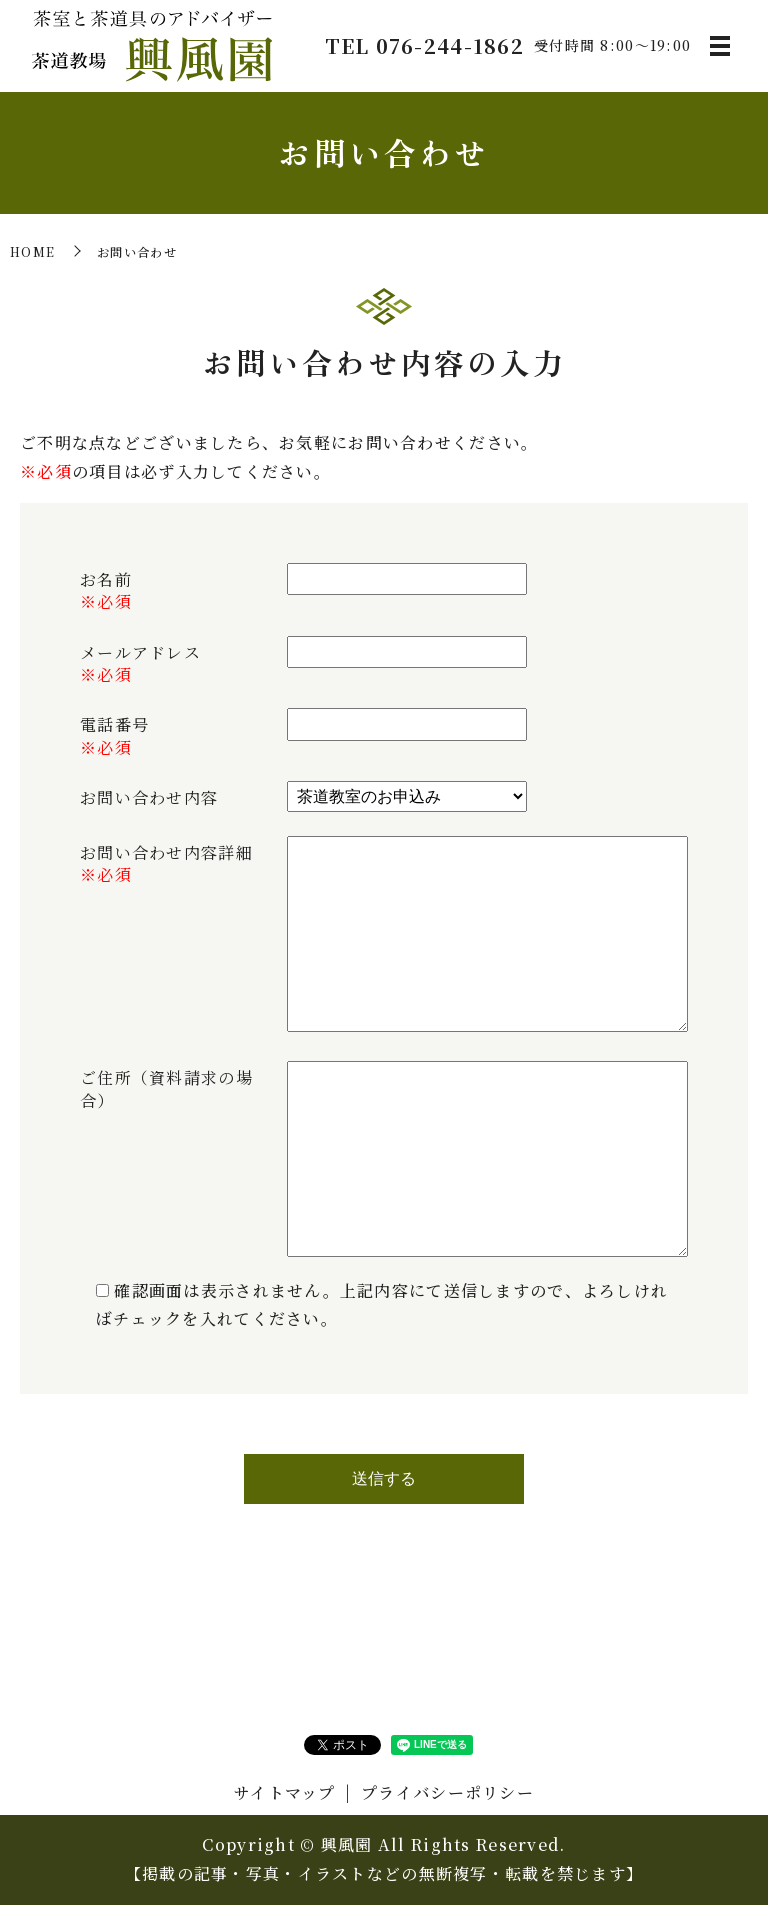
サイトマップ (285, 1792)
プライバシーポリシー (447, 1792)
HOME (32, 251)
